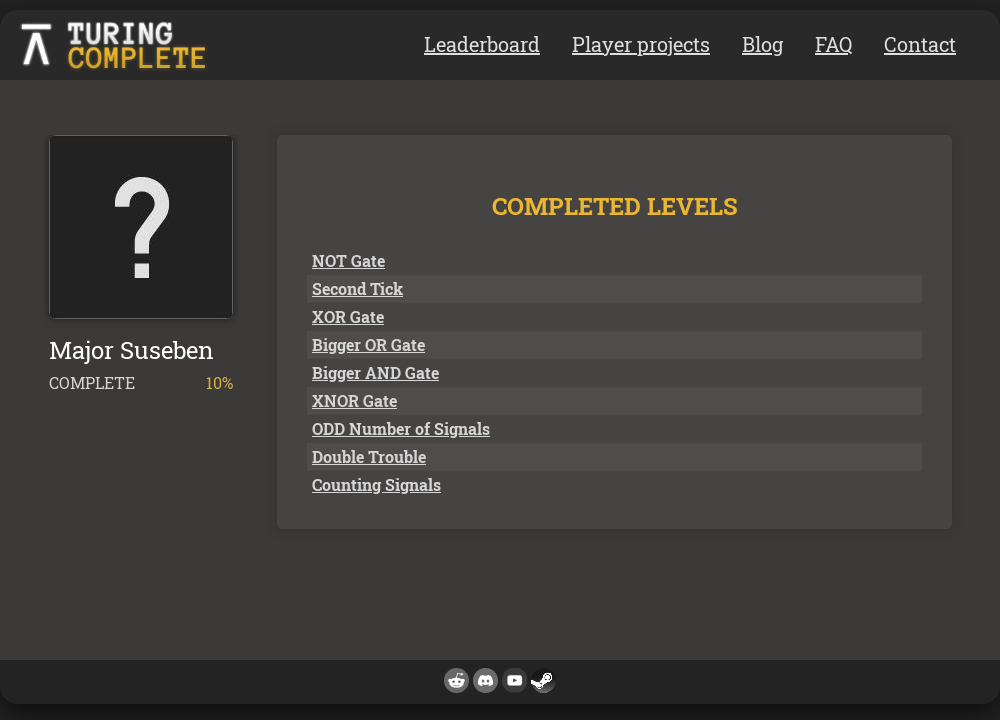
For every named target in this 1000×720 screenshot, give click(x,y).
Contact (920, 44)
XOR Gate (348, 316)
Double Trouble (369, 456)
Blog (762, 44)
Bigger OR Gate (368, 344)
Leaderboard (482, 44)
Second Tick (357, 288)
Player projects (641, 44)
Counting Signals (376, 484)
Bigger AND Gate (375, 372)
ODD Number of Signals (401, 428)
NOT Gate (348, 260)
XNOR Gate (354, 400)
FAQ (833, 44)
